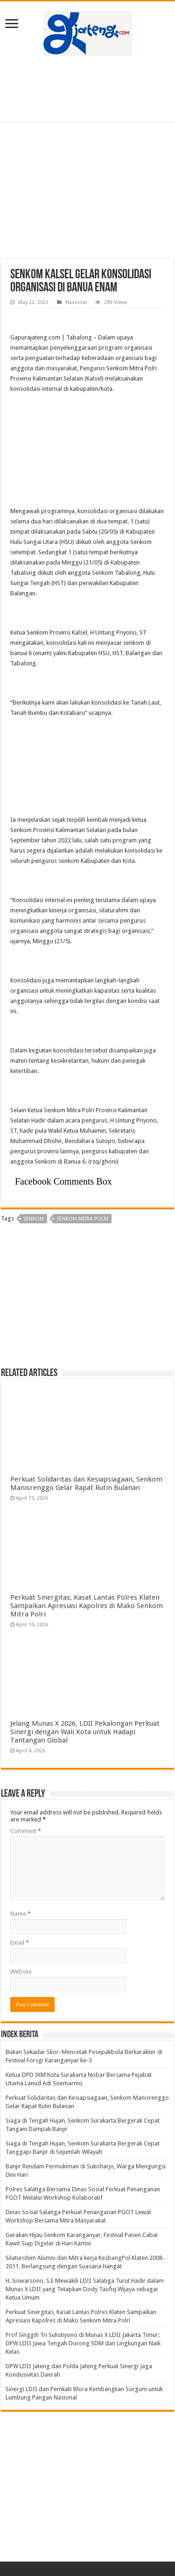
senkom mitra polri (82, 1219)
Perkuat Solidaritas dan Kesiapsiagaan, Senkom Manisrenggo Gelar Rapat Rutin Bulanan (86, 1483)
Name (20, 1913)
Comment (25, 1831)
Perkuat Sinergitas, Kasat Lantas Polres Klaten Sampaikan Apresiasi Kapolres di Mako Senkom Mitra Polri (86, 1605)
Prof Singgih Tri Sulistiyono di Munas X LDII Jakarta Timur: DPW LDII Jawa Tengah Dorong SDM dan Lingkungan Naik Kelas (83, 2343)
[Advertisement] (87, 88)
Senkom (33, 1219)
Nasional (76, 302)
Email (19, 1942)
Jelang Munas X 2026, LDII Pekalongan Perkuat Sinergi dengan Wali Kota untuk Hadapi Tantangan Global (85, 1731)
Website (21, 1971)
